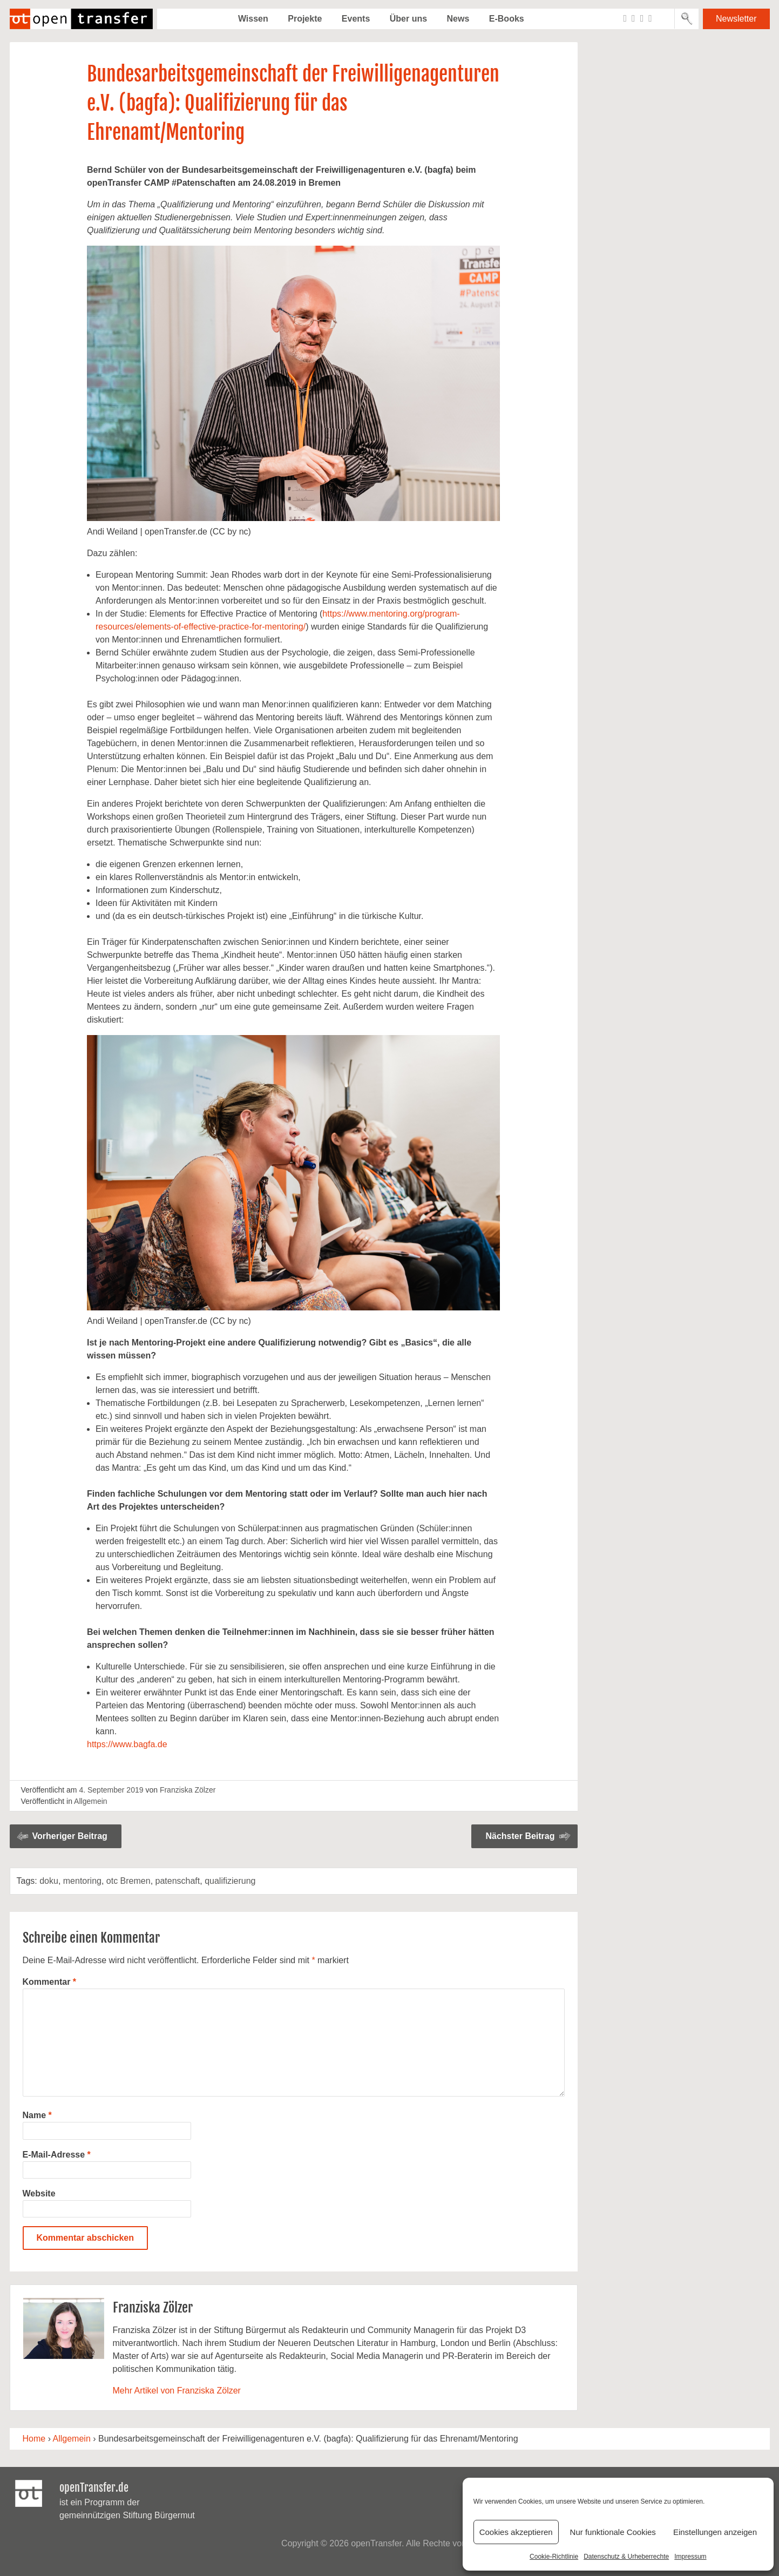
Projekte (305, 18)
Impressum (690, 2556)
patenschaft (177, 1880)
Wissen (253, 18)
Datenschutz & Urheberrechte (626, 2556)
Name (37, 2115)
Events (356, 18)
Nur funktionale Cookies (613, 2532)
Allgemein (90, 1801)
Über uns (408, 18)
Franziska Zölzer (187, 1790)
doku (48, 1880)
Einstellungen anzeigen (715, 2532)
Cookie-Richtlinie (554, 2556)
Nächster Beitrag (519, 1836)
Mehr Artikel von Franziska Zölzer (177, 2390)
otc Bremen (128, 1880)
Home (34, 2438)
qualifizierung (230, 1880)
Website (39, 2193)
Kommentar (50, 1981)
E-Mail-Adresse (57, 2154)
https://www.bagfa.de (127, 1744)
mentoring (82, 1880)
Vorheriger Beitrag (69, 1836)
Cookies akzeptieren (516, 2532)
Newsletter (736, 18)
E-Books (506, 18)
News (458, 18)
